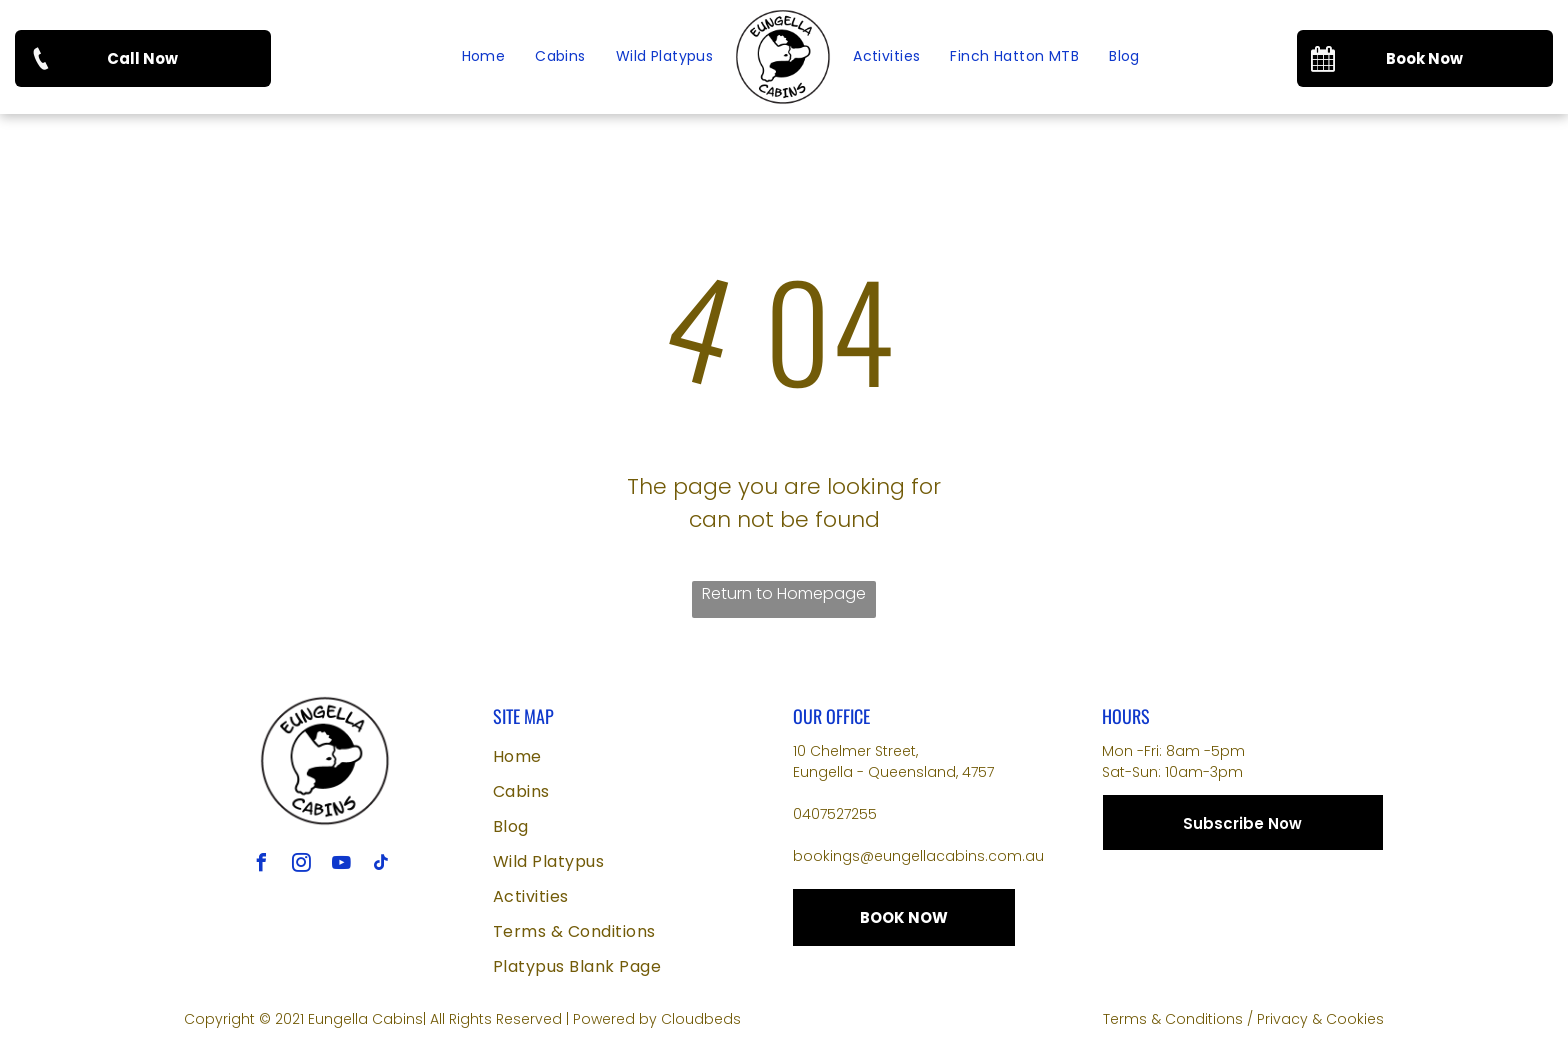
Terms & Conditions (1173, 1019)
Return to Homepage (784, 593)
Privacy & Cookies (1320, 1019)
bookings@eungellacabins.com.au (918, 856)
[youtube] (341, 865)
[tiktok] (381, 865)
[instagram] (301, 865)
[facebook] (261, 865)
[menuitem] (484, 57)
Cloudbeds (701, 1019)
